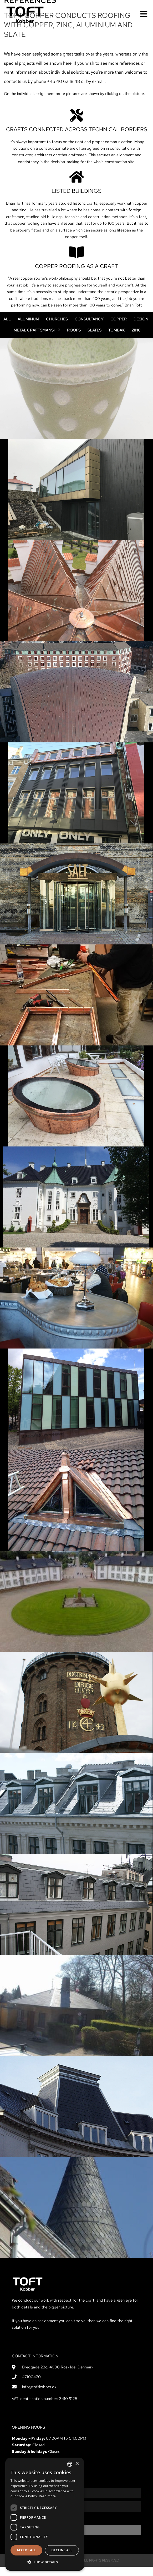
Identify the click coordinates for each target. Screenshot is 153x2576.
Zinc (136, 339)
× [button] (77, 2464)
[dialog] (44, 2514)
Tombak (116, 339)
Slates (94, 339)
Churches (57, 328)
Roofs (74, 339)
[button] (45, 2562)
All (7, 328)
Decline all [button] (62, 2550)
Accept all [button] (26, 2550)
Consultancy (89, 328)
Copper (118, 328)
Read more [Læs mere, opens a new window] (47, 2496)
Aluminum (28, 328)
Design (141, 328)
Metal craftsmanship (37, 339)
